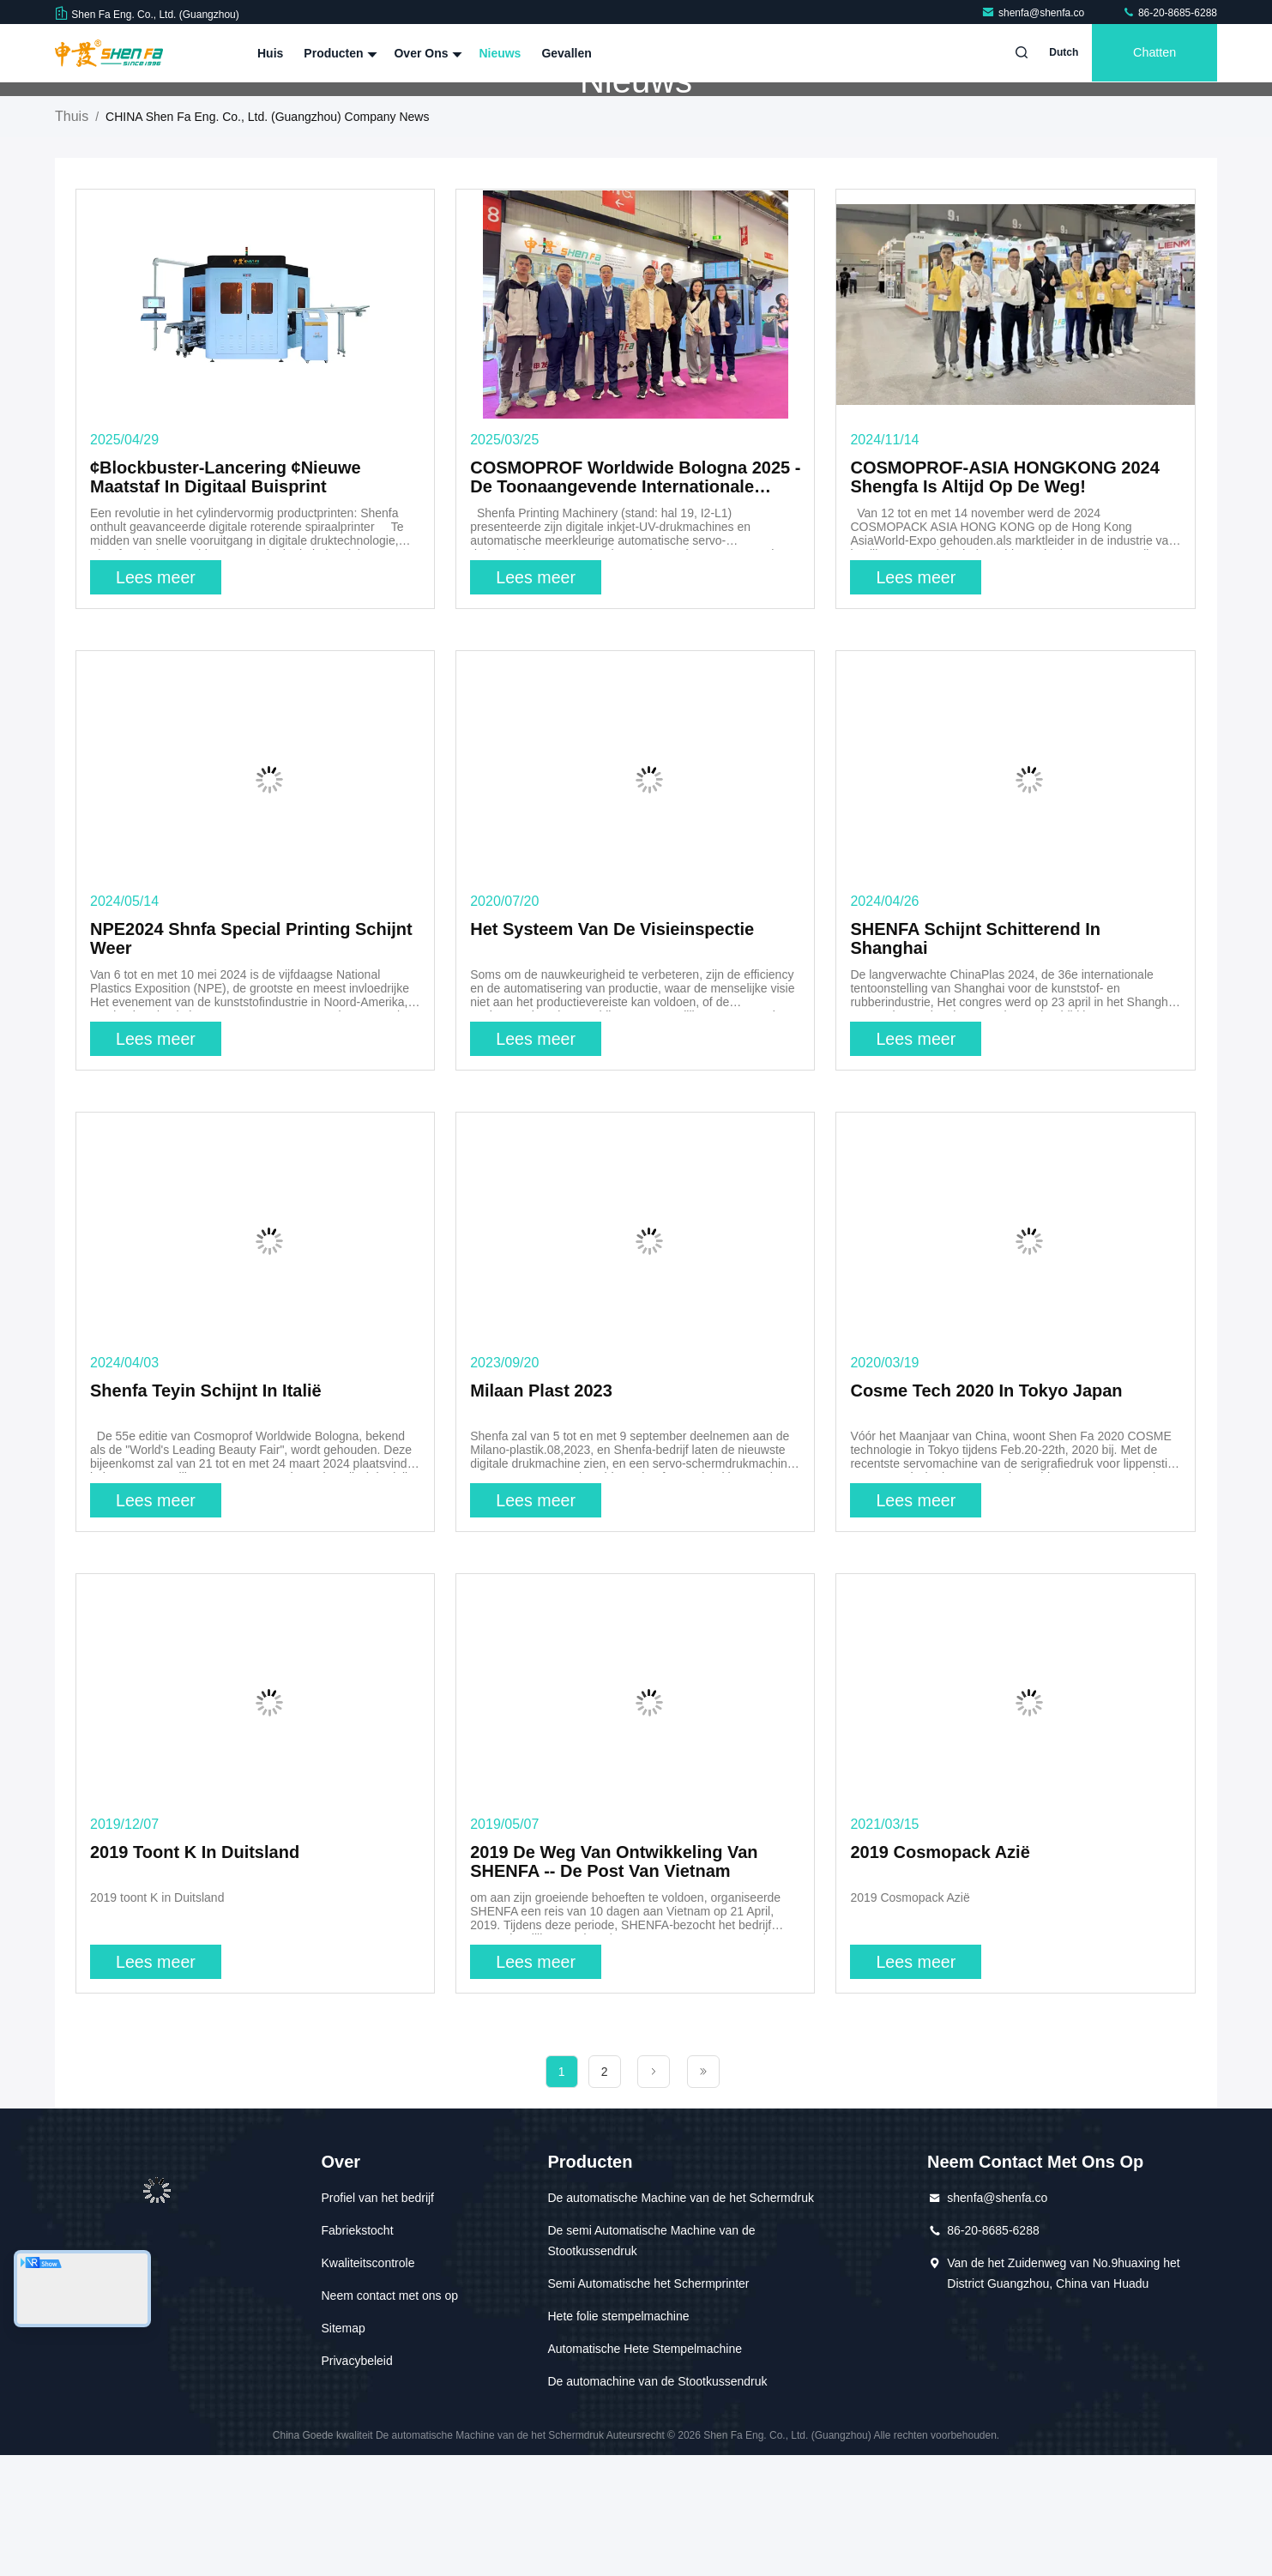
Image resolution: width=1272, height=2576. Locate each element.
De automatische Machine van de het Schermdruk (681, 2319)
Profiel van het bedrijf (377, 2319)
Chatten (1152, 53)
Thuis (71, 237)
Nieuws (500, 53)
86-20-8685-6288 (1169, 13)
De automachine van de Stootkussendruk (658, 2502)
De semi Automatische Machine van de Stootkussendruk (652, 2361)
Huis (270, 53)
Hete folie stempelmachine (619, 2437)
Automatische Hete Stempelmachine (645, 2469)
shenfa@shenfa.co (1034, 13)
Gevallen (566, 53)
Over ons (426, 53)
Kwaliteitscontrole (367, 2384)
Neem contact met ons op (389, 2416)
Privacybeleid (356, 2482)
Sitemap (343, 2449)
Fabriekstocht (357, 2351)
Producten (338, 53)
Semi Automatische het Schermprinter (649, 2404)
